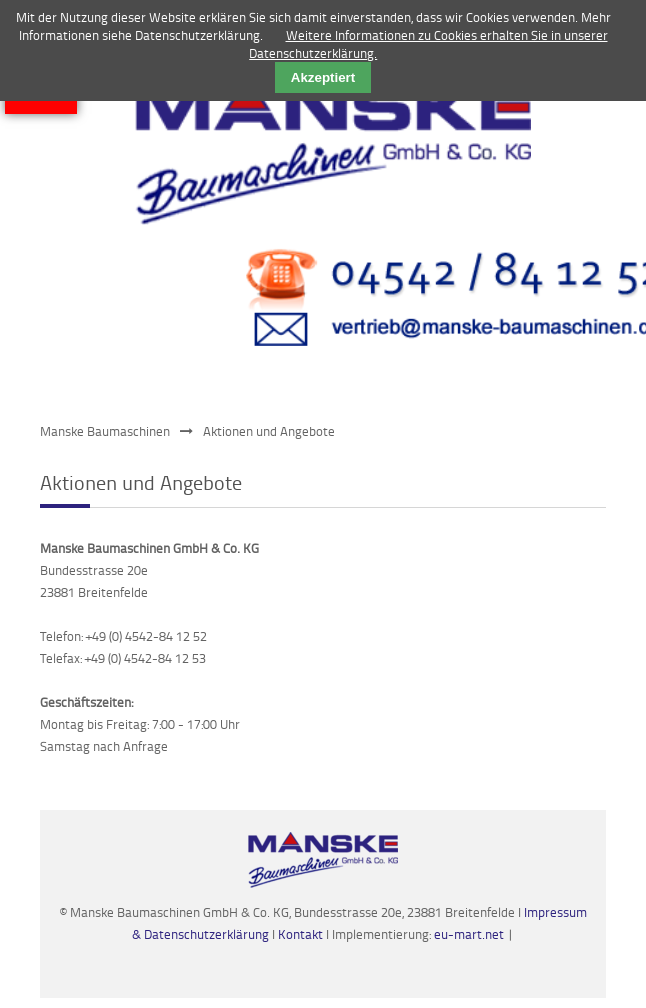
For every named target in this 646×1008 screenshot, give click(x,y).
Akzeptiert (323, 77)
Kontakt (302, 934)
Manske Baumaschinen (105, 431)
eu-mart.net (469, 934)
